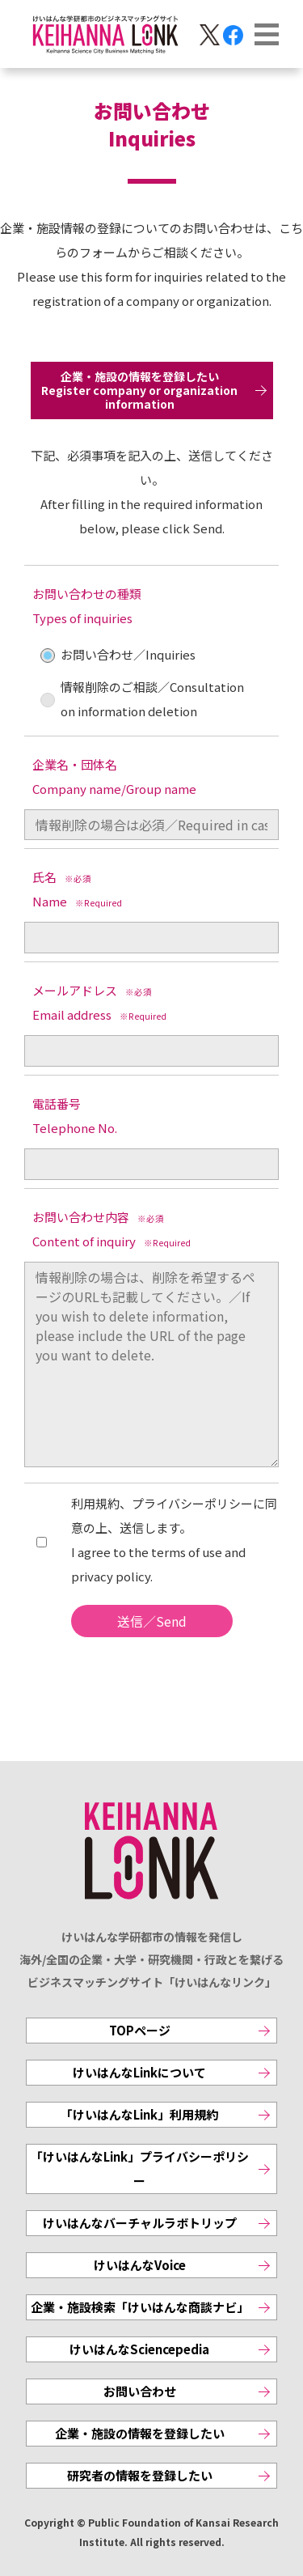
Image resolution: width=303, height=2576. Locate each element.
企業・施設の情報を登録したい (140, 2433)
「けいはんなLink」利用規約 (139, 2114)
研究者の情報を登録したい (140, 2475)
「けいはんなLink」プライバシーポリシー (140, 2168)
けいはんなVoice (140, 2264)
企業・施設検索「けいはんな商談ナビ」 (140, 2306)
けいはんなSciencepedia (139, 2348)
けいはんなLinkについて (139, 2072)
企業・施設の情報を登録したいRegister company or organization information (139, 390)
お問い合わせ (139, 2391)
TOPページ (139, 2030)
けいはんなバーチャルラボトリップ (140, 2222)
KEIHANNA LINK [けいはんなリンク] (152, 1851)
